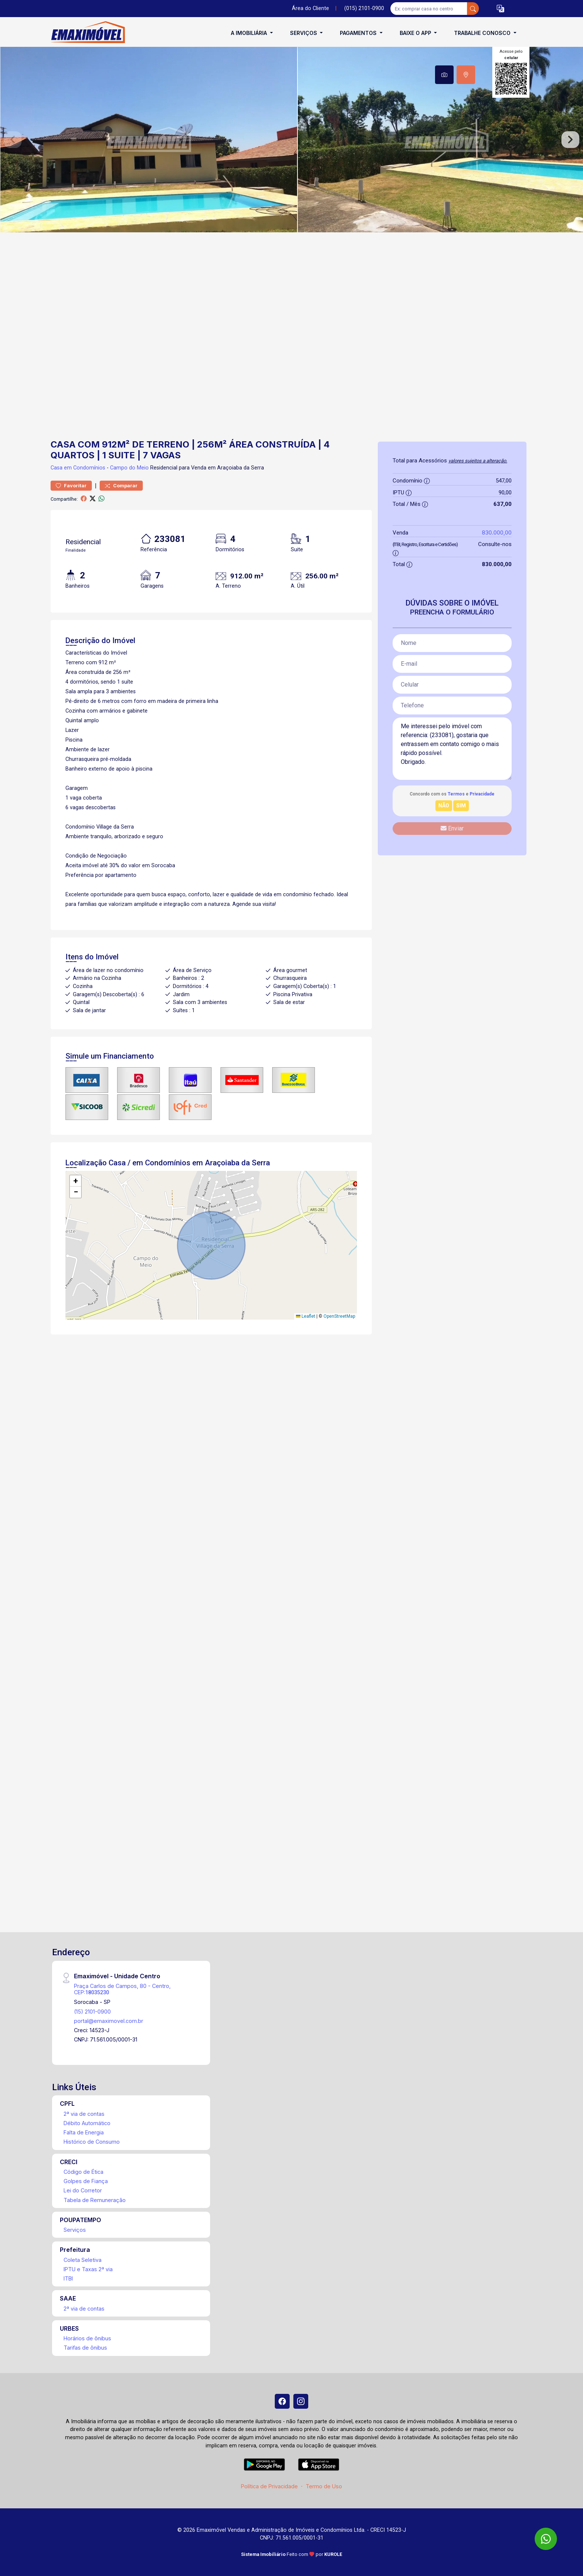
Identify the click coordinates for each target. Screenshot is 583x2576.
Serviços (75, 2230)
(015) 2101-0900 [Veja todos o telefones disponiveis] (364, 8)
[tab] (444, 74)
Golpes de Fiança (86, 2181)
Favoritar (71, 485)
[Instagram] (300, 2401)
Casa (56, 468)
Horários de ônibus (87, 2338)
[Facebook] (282, 2401)
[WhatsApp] (545, 2538)
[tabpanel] (291, 139)
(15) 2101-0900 (92, 2011)
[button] (500, 8)
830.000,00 (497, 532)
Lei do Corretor (83, 2190)
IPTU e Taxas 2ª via (88, 2269)
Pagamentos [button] (359, 33)
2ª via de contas (84, 2114)
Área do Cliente (310, 8)
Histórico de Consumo (92, 2141)
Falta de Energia (84, 2132)
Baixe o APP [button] (416, 33)
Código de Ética (83, 2172)
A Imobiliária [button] (249, 33)
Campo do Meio (129, 468)
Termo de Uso (324, 2486)
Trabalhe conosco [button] (483, 33)
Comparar (121, 485)
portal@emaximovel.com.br (108, 2021)
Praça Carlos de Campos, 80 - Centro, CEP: (122, 1989)
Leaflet (305, 1316)
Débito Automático (87, 2123)
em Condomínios (84, 468)
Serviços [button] (304, 33)
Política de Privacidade (269, 2486)
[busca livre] (473, 8)
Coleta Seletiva (83, 2260)
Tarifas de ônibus (85, 2347)
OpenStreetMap (339, 1316)
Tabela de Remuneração (95, 2200)
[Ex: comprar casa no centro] (428, 8)
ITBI (68, 2278)
